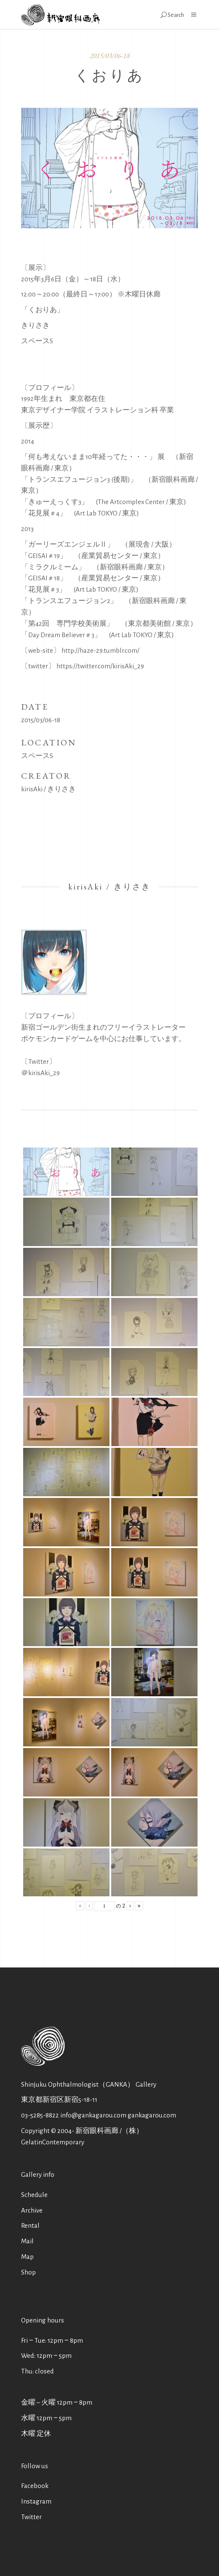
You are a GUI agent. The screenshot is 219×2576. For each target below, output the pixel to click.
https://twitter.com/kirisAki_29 (100, 666)
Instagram (36, 2501)
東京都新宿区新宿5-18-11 (59, 2099)
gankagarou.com (152, 2115)
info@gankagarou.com (93, 2115)
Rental (30, 2225)
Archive (32, 2210)
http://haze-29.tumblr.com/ (100, 650)
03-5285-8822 (40, 2115)
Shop (28, 2272)
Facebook (34, 2485)
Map (27, 2256)
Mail (27, 2241)
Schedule (34, 2194)
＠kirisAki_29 (40, 1072)
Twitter (31, 2516)
